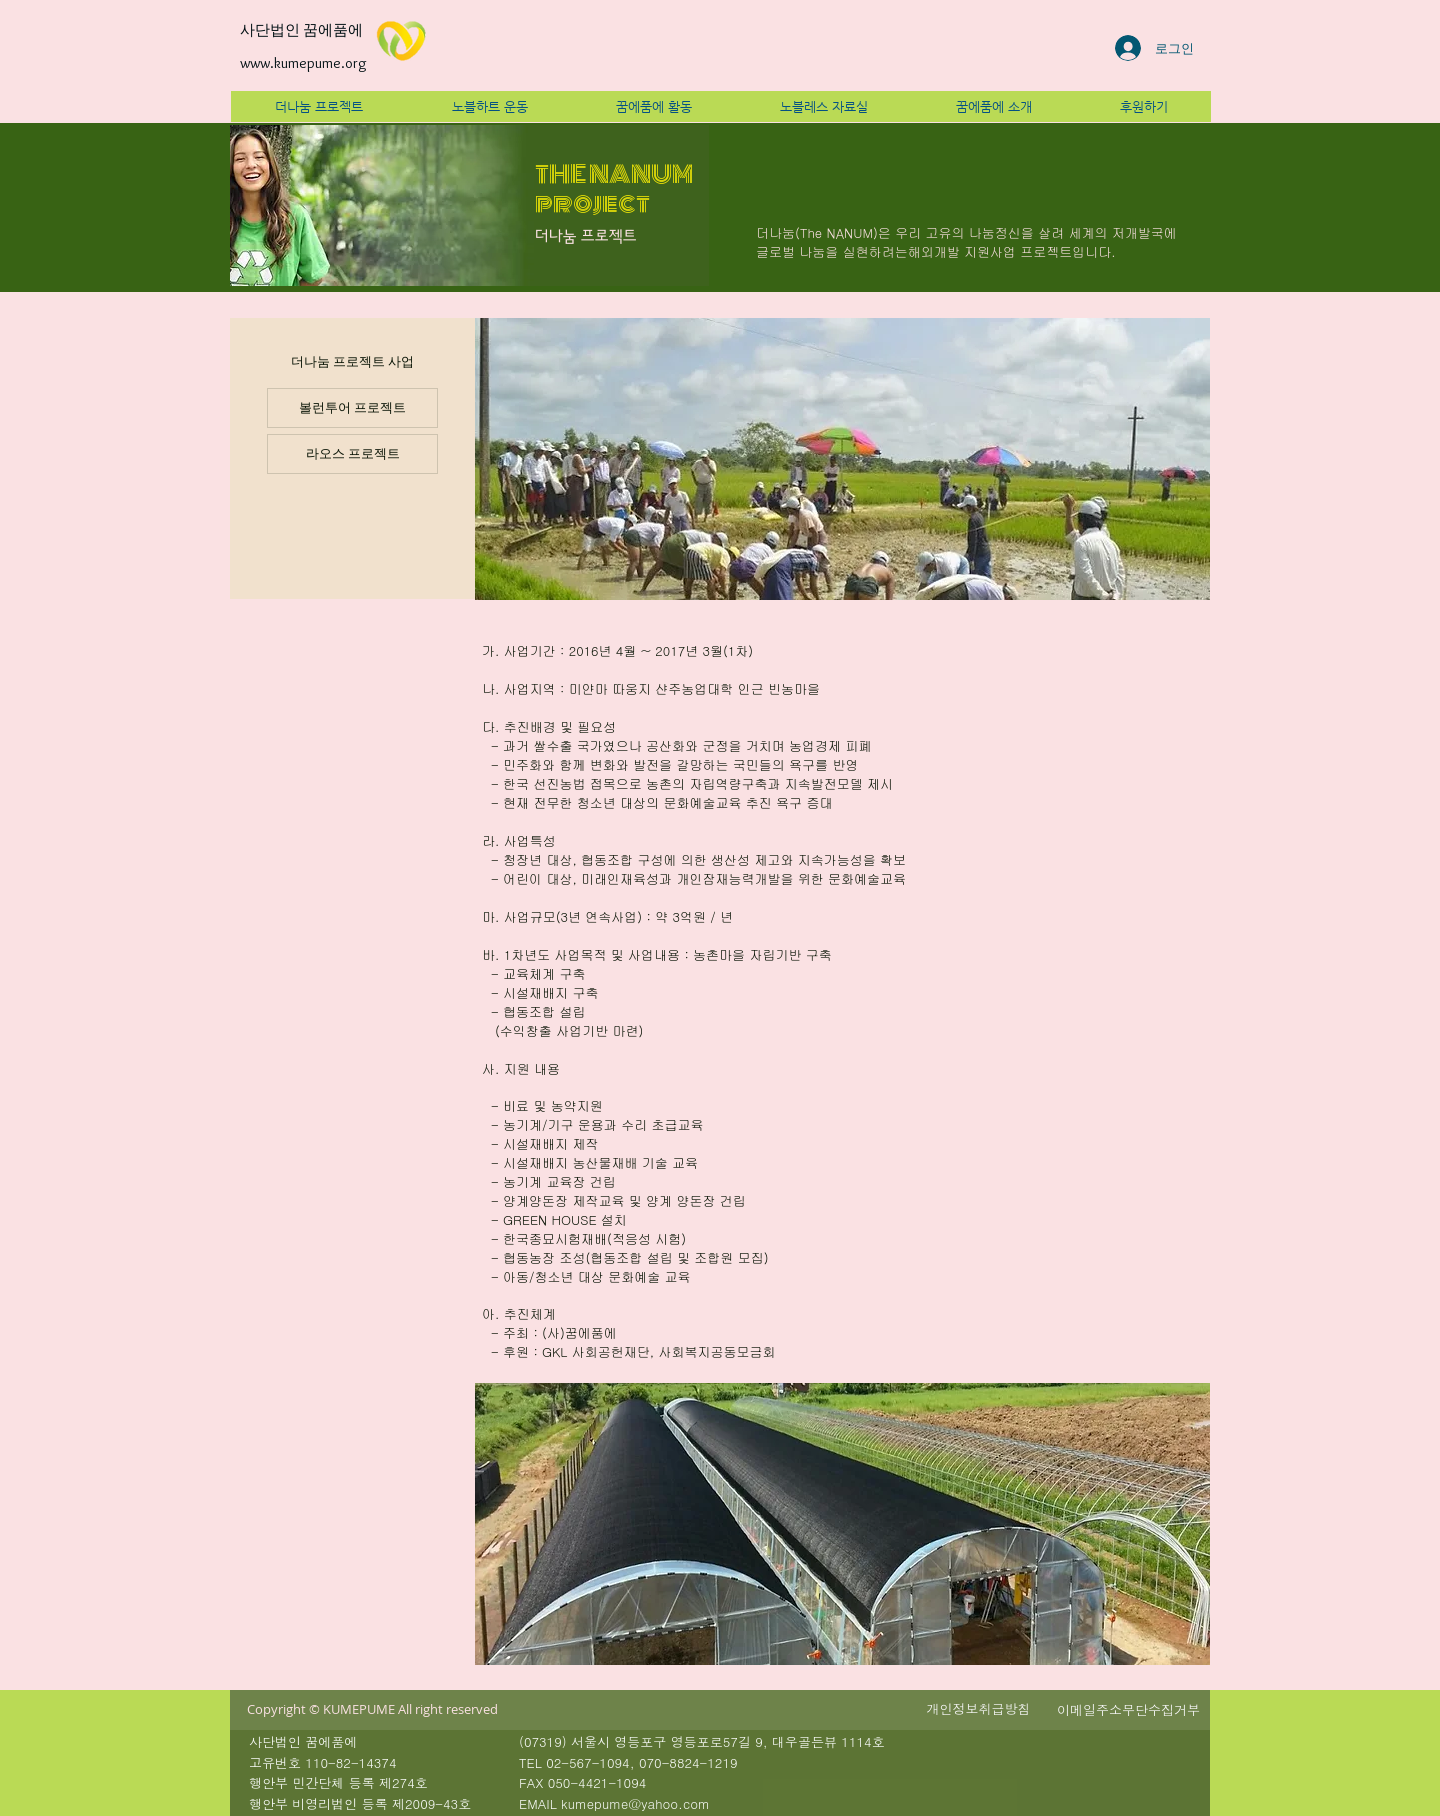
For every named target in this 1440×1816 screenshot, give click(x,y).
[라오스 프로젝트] (352, 454)
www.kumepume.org (303, 63)
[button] (978, 1709)
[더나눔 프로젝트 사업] (352, 362)
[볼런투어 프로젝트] (352, 408)
